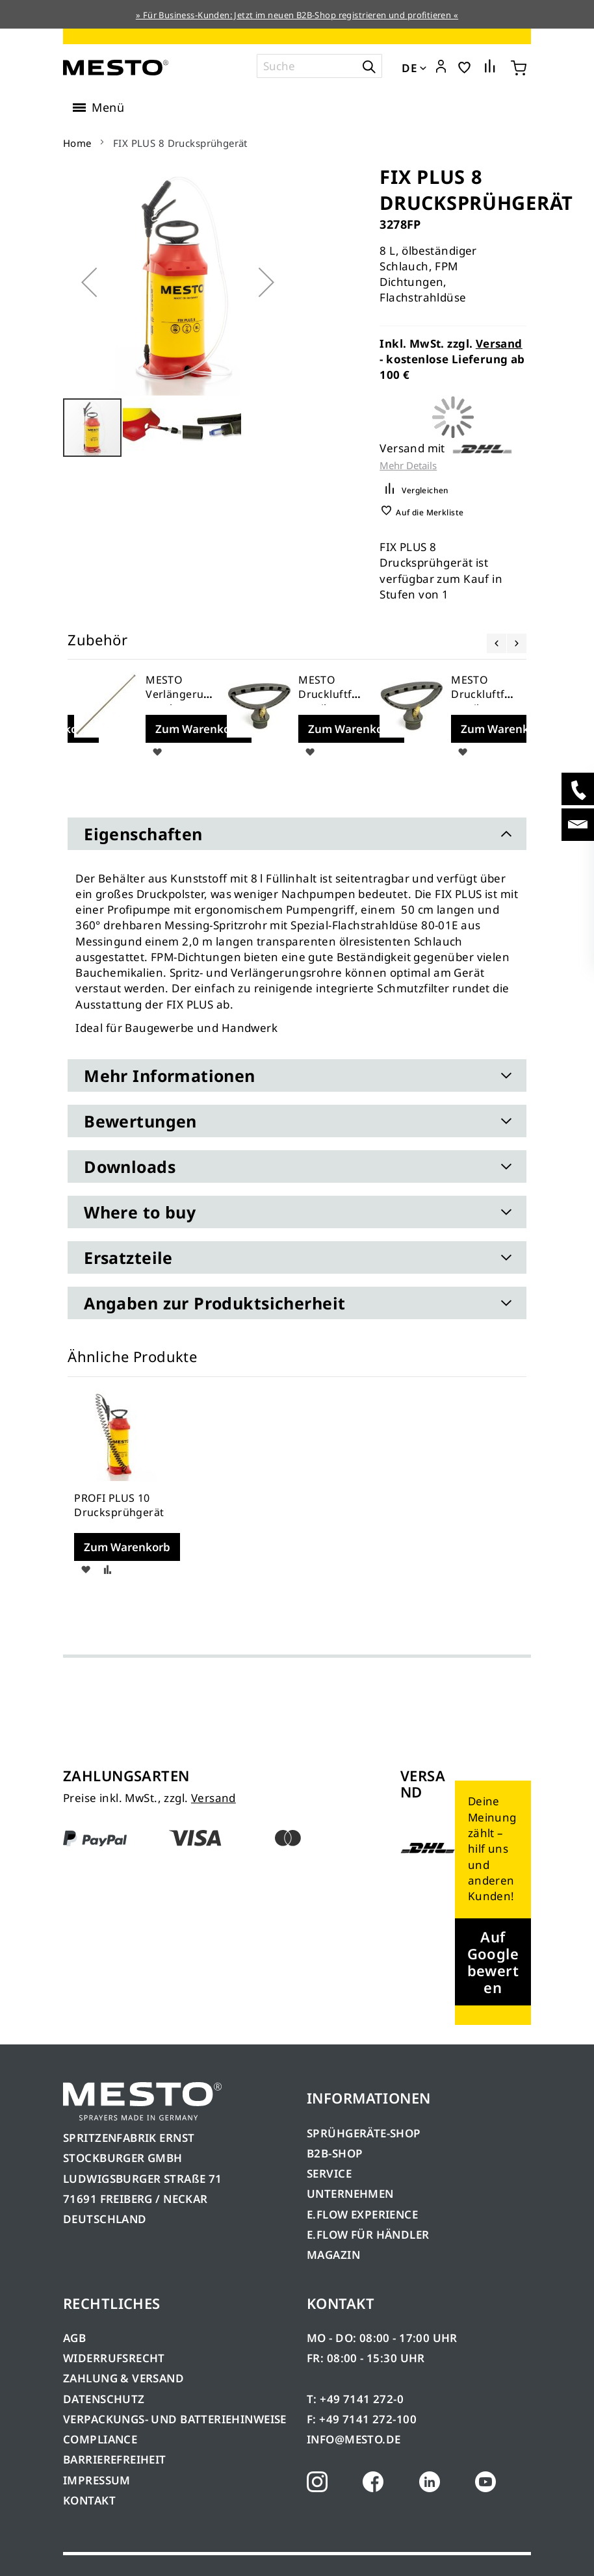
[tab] (297, 834)
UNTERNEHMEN (350, 2193)
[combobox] (319, 66)
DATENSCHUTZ (104, 2398)
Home (77, 142)
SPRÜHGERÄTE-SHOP (364, 2133)
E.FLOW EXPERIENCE (362, 2214)
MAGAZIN (333, 2254)
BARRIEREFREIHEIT (114, 2459)
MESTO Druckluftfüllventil (331, 694)
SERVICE (329, 2173)
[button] (441, 67)
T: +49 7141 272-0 (355, 2398)
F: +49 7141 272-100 (362, 2419)
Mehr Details (408, 465)
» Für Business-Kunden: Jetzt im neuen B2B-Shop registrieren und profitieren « (297, 15)
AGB (74, 2337)
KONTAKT (89, 2500)
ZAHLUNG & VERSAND (123, 2378)
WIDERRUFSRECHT (114, 2358)
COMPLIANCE (100, 2439)
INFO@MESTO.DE (353, 2439)
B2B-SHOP (335, 2153)
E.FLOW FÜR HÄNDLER (368, 2234)
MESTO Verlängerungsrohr (178, 694)
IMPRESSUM (97, 2480)
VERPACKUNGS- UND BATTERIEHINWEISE (175, 2419)
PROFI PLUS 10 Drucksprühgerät (119, 1505)
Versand (499, 343)
